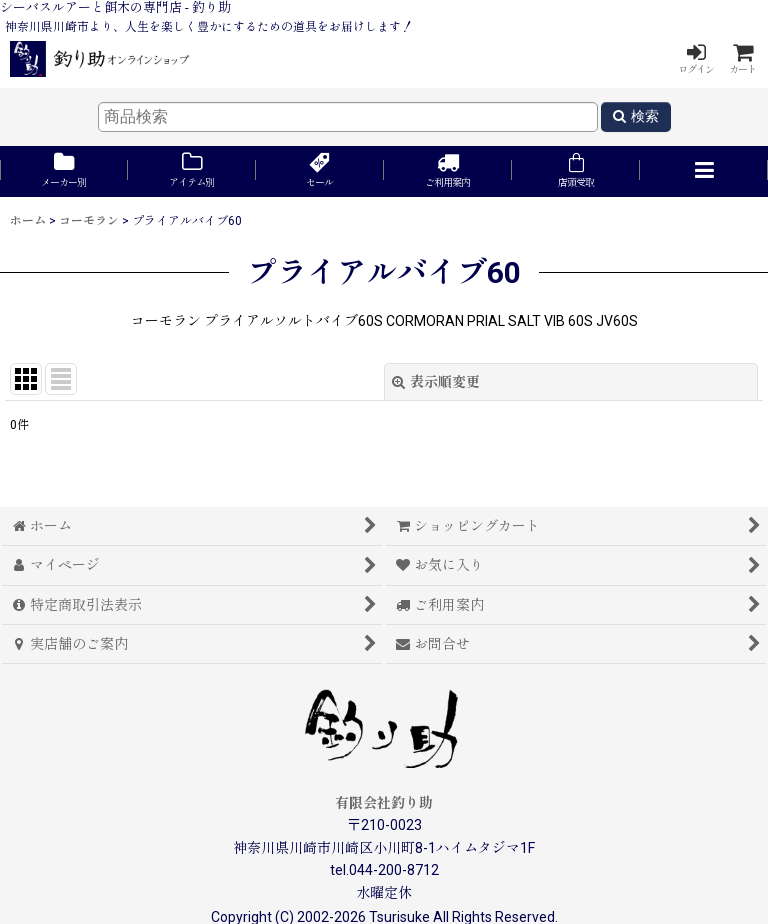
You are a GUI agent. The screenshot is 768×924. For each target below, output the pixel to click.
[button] (704, 171)
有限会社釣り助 (384, 803)
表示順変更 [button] (436, 382)
